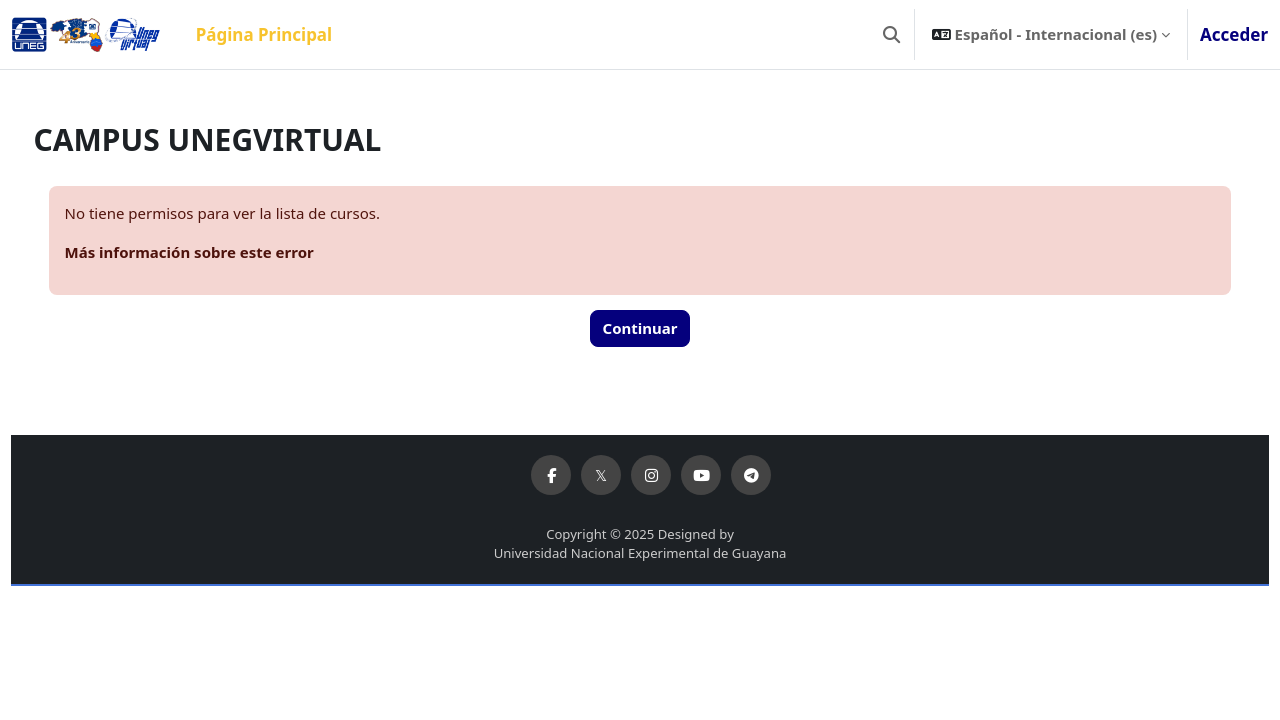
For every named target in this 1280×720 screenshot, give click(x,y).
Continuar (640, 328)
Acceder (1234, 34)
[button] (891, 34)
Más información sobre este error (226, 252)
